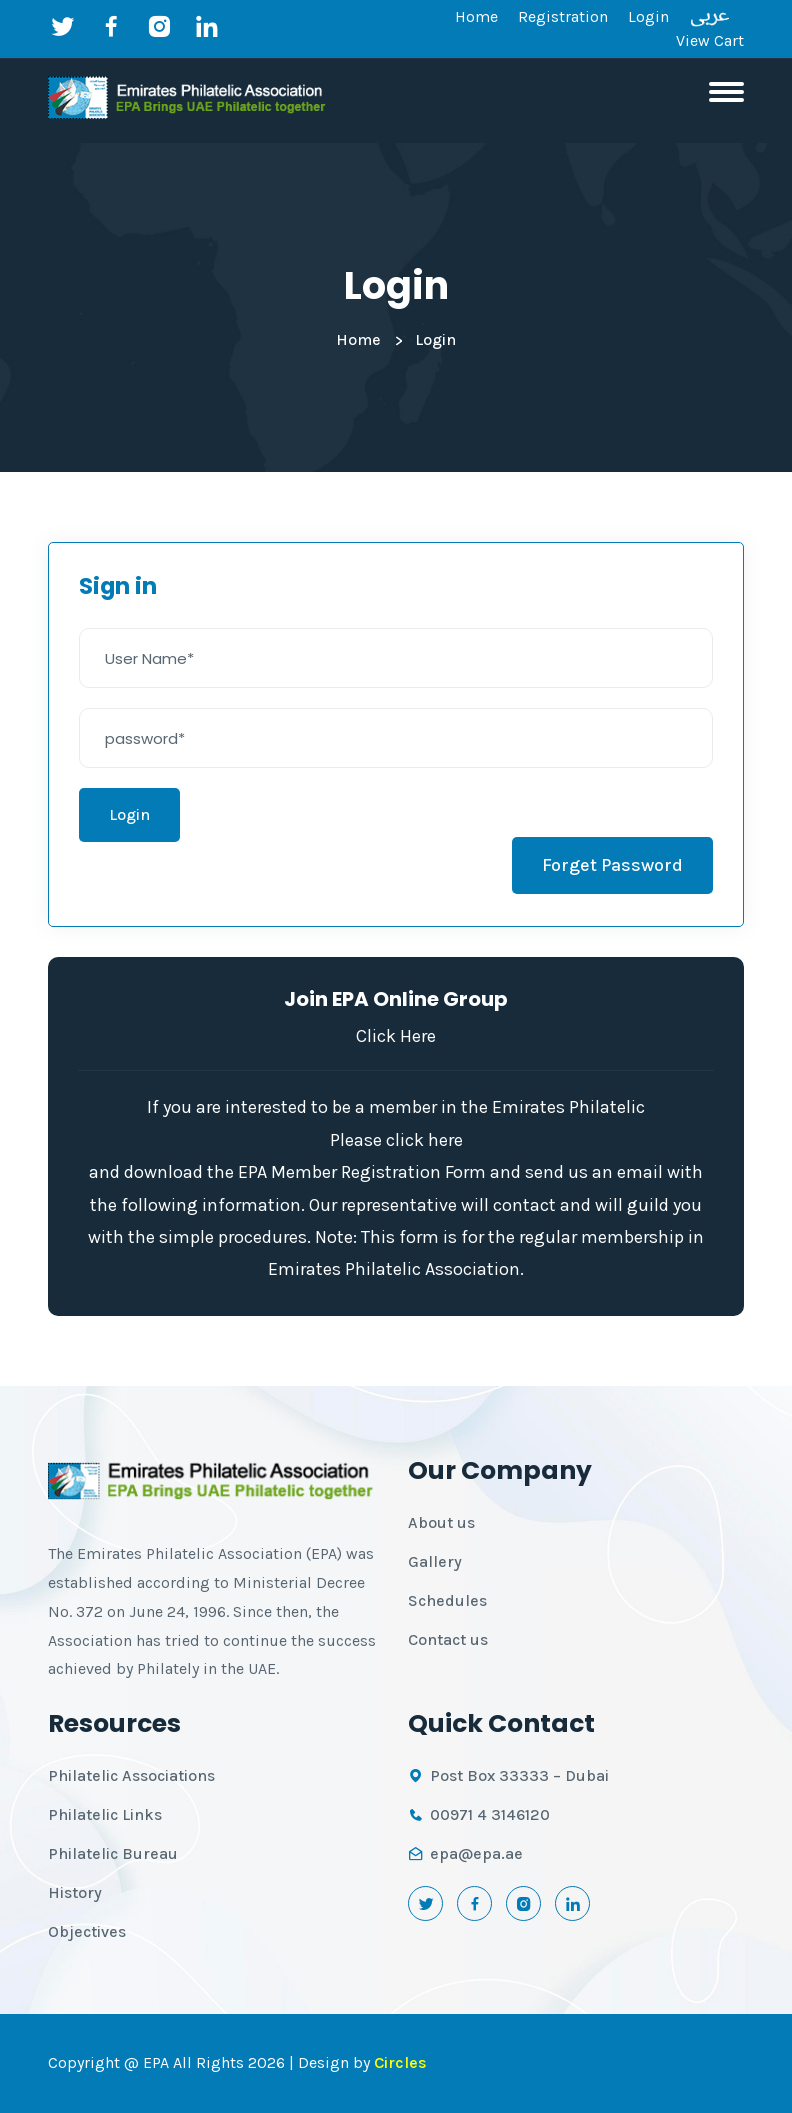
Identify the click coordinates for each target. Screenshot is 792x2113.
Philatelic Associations (131, 1775)
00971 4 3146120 (490, 1814)
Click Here (396, 1036)
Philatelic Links (105, 1814)
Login (648, 16)
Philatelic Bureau (113, 1853)
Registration (563, 16)
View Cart (710, 40)
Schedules (447, 1600)
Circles (400, 2062)
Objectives (87, 1931)
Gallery (435, 1561)
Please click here (396, 1140)
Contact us (448, 1639)
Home (476, 16)
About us (441, 1522)
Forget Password (612, 865)
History (75, 1892)
